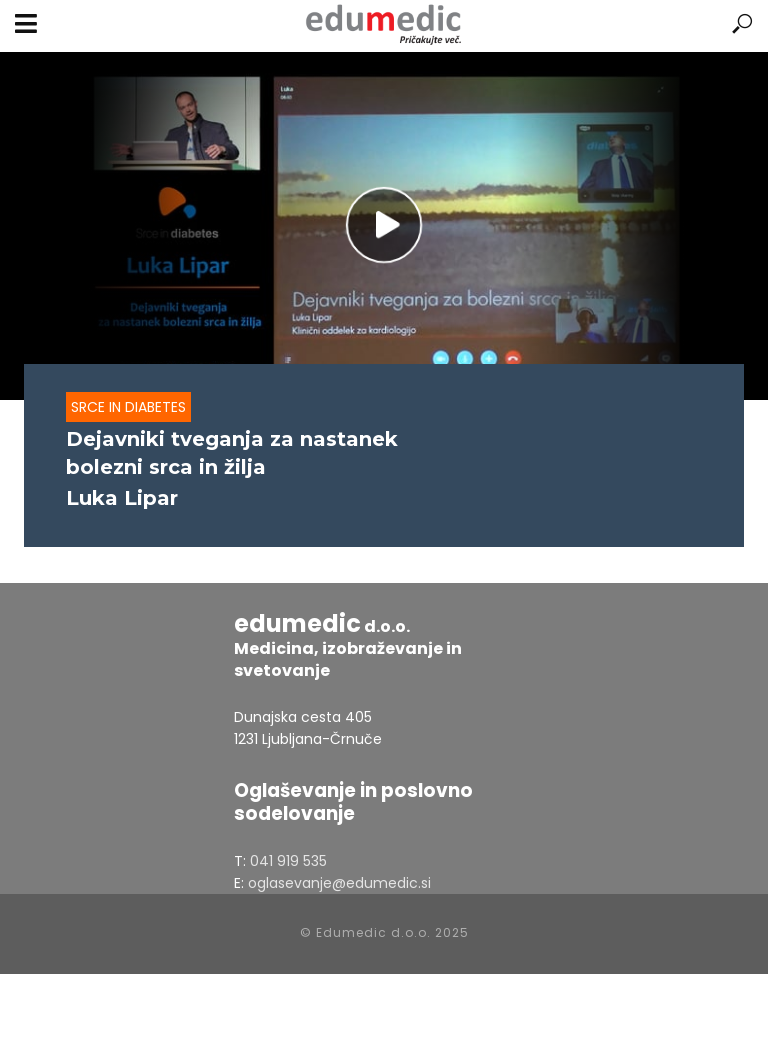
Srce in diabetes (128, 407)
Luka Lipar (122, 498)
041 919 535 (288, 861)
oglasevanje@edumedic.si (339, 883)
